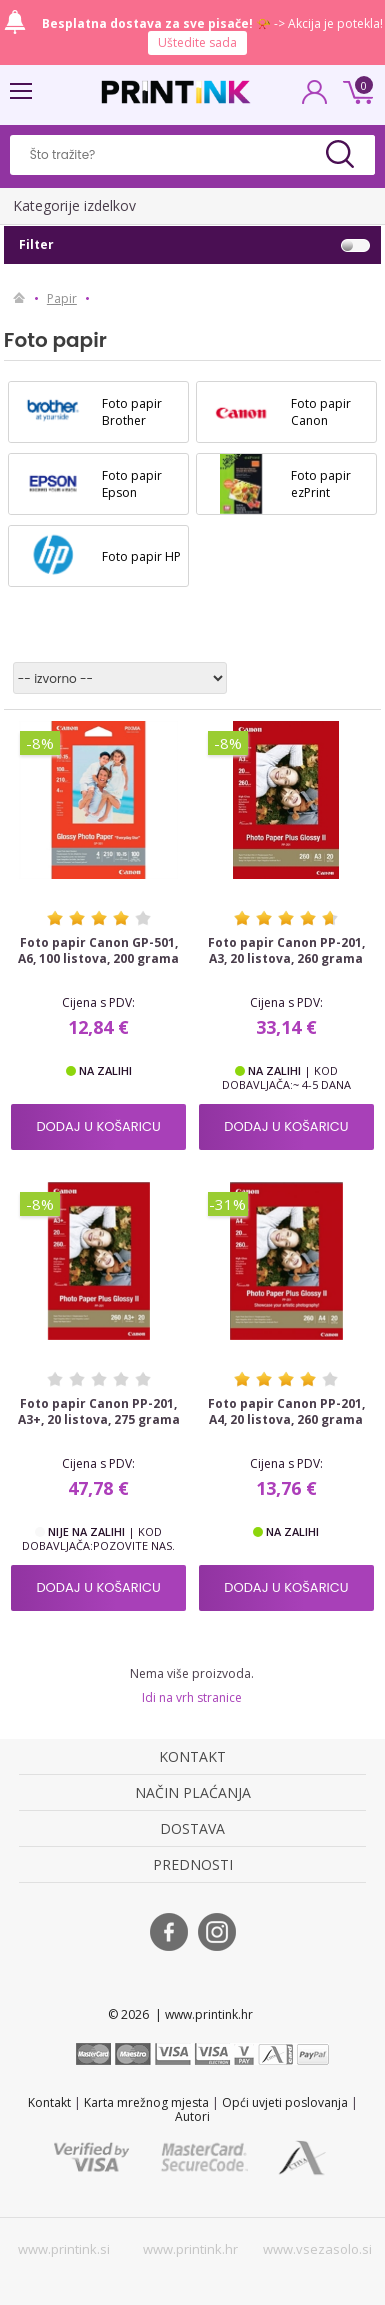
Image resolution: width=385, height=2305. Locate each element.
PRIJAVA (315, 98)
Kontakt (49, 2102)
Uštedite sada (197, 42)
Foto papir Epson (132, 484)
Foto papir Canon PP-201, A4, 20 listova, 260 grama (286, 1412)
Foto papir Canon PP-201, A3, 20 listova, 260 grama (286, 951)
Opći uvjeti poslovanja (285, 2102)
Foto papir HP (141, 556)
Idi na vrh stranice (192, 1697)
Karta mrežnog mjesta (146, 2102)
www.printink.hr (190, 2249)
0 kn (355, 90)
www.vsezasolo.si (317, 2249)
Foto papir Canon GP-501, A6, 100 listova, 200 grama (98, 951)
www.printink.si (64, 2249)
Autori (192, 2116)
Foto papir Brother (132, 412)
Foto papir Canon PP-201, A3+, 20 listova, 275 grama (99, 1412)
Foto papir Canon (321, 412)
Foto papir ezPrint (321, 484)
